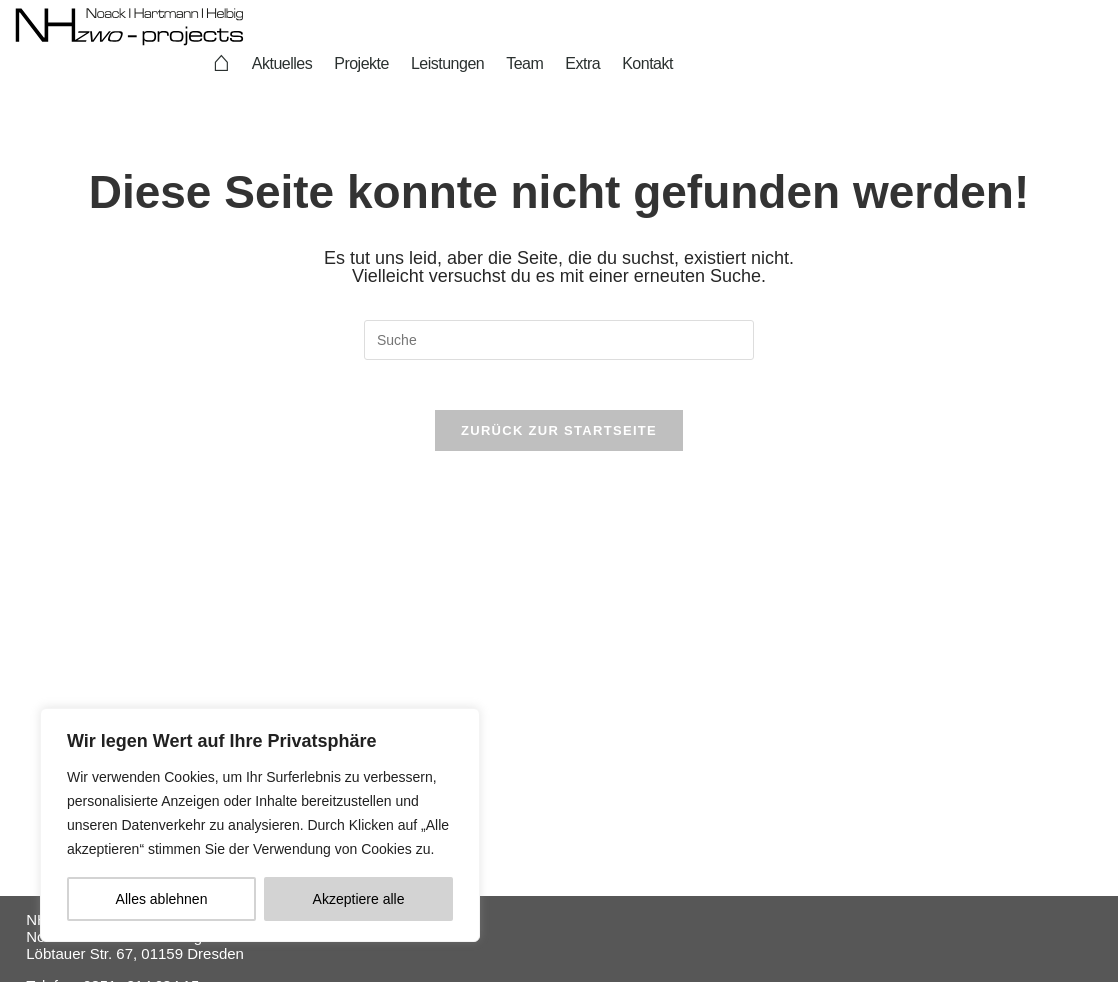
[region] (260, 825)
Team (524, 63)
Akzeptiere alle (359, 899)
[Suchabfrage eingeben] (559, 340)
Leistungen (447, 63)
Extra (582, 63)
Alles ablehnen (162, 899)
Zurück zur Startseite (559, 440)
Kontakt (647, 63)
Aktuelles (282, 63)
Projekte (361, 63)
